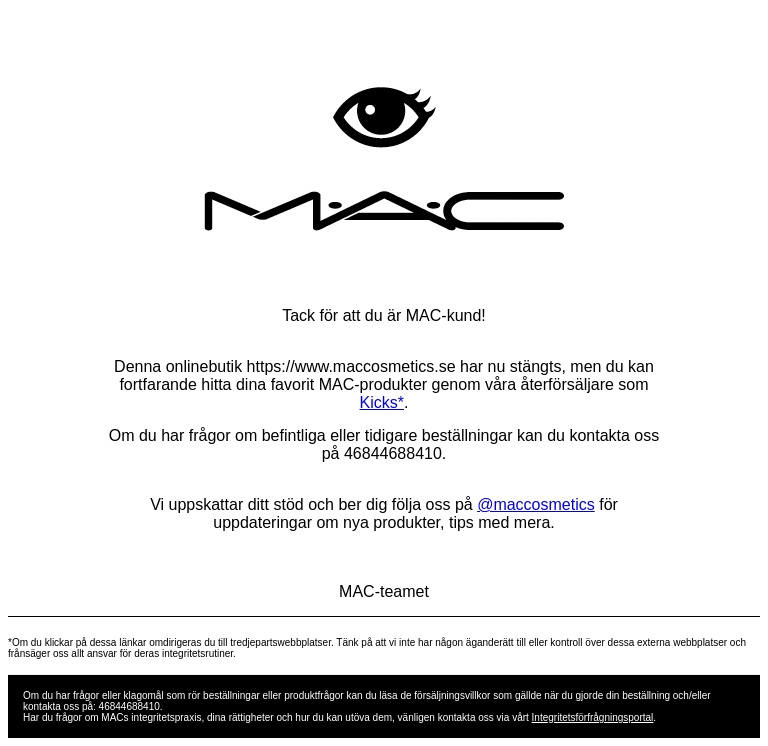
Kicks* (382, 402)
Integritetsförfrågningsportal (593, 717)
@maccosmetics (536, 504)
